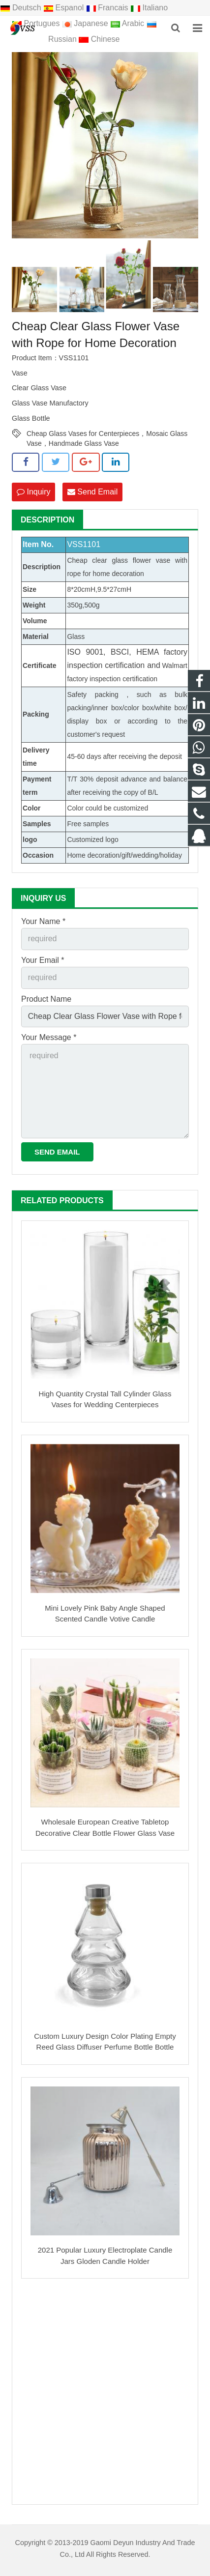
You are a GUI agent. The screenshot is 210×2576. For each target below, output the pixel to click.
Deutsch (21, 7)
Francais (108, 7)
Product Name (46, 999)
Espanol (64, 7)
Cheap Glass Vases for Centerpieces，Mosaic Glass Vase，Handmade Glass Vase (107, 434)
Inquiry (33, 492)
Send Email (92, 492)
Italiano (149, 7)
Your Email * (42, 960)
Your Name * (43, 921)
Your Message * (48, 1037)
